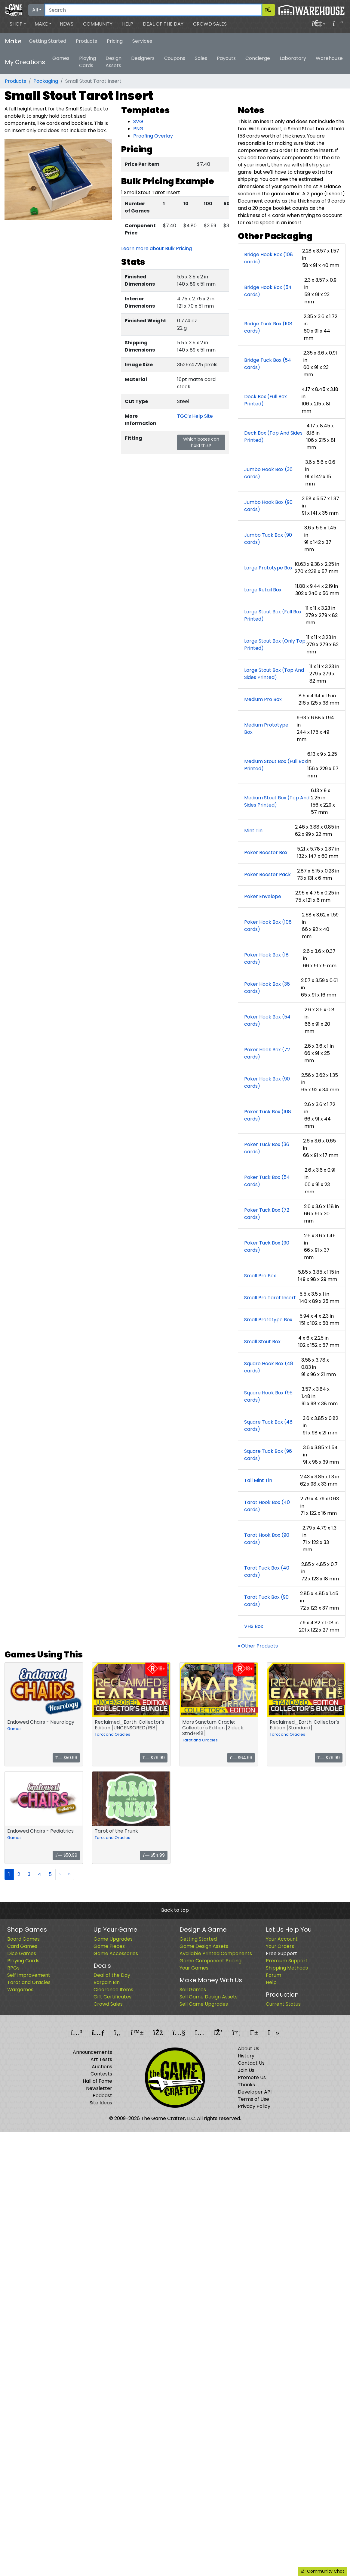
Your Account (282, 1939)
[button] (18, 24)
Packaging (45, 81)
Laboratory (293, 58)
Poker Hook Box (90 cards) (267, 1082)
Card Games (22, 1946)
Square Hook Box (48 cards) (268, 1367)
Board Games (23, 1939)
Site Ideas (101, 2102)
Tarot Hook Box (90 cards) (266, 1539)
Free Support (281, 1953)
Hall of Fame (97, 2081)
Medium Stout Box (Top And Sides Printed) (276, 801)
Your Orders (280, 1946)
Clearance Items (113, 1989)
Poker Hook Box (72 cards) (267, 1053)
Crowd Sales (210, 23)
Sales (201, 58)
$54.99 (154, 1855)
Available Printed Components (216, 1953)
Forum (273, 1975)
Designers (143, 58)
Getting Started (47, 41)
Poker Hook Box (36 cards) (267, 988)
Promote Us (252, 2077)
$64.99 (241, 1758)
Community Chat (322, 2571)
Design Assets (113, 62)
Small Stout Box (262, 1341)
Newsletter (99, 2088)
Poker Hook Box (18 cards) (266, 958)
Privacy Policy (254, 2106)
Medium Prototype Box (266, 728)
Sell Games (193, 1989)
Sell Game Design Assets (209, 1996)
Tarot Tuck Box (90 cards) (266, 1601)
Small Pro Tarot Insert (270, 1297)
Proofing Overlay (153, 135)
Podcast (102, 2095)
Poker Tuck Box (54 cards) (267, 1181)
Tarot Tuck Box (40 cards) (266, 1571)
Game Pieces (109, 1946)
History (246, 2055)
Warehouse (329, 58)
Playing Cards (87, 62)
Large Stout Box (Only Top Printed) (274, 644)
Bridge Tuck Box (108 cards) (268, 327)
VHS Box (253, 1626)
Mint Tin (253, 830)
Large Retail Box (262, 589)
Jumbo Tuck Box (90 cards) (268, 539)
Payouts (226, 58)
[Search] (153, 10)
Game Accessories (116, 1953)
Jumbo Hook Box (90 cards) (268, 506)
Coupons (174, 58)
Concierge (257, 58)
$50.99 (66, 1758)
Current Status (283, 2004)
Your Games (194, 1967)
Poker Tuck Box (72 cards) (266, 1214)
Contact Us (251, 2063)
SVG (138, 121)
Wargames (20, 1989)
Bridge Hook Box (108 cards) (268, 258)
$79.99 (154, 1758)
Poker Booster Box (265, 852)
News (66, 23)
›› (69, 1874)
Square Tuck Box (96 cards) (268, 1455)
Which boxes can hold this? (201, 442)
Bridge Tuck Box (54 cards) (267, 364)
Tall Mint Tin (258, 1480)
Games (60, 58)
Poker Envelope (262, 896)
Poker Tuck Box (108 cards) (267, 1115)
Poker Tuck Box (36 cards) (266, 1148)
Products (86, 41)
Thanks (246, 2084)
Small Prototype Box (268, 1319)
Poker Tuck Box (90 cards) (266, 1246)
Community (97, 23)
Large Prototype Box (268, 567)
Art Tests (101, 2059)
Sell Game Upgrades (204, 2004)
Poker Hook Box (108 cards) (268, 926)
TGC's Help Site (195, 416)
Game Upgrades (113, 1939)
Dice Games (21, 1953)
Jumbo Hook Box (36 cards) (268, 473)
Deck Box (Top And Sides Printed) (273, 436)
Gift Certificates (112, 1996)
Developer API (255, 2091)
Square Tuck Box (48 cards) (268, 1425)
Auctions (102, 2066)
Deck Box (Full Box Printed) (265, 400)
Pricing (115, 41)
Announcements (92, 2052)
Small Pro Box (260, 1275)
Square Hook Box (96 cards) (268, 1396)
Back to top (175, 1910)
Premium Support (287, 1960)
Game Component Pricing (210, 1960)
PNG (138, 128)
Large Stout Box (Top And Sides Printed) (274, 674)
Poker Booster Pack (267, 874)
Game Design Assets (204, 1946)
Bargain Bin (107, 1982)
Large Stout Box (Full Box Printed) (273, 615)
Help (127, 23)
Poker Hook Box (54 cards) (267, 1020)
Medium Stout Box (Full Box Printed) (275, 765)
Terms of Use (253, 2099)
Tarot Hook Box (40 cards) (267, 1506)
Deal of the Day (163, 23)
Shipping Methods (287, 1967)
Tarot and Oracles (112, 1734)
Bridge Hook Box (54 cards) (268, 291)
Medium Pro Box (263, 699)
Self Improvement (28, 1975)
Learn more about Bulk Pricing (156, 248)
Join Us (246, 2070)
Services (142, 41)
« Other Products (258, 1645)
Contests (101, 2073)
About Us (248, 2048)
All (35, 9)
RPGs (13, 1967)
